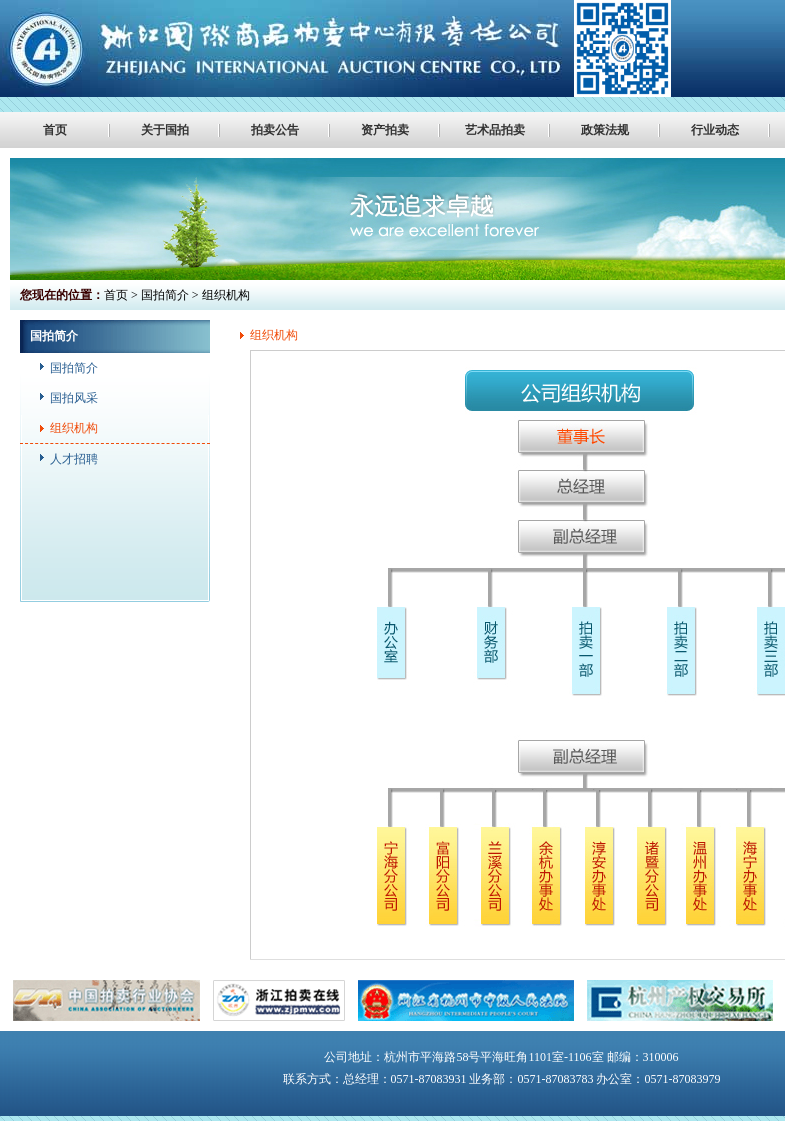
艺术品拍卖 (495, 130)
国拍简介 (74, 368)
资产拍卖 (385, 130)
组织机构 (74, 428)
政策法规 (605, 130)
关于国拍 (165, 130)
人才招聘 (74, 459)
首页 (55, 130)
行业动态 (715, 130)
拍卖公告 (275, 130)
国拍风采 (74, 398)
